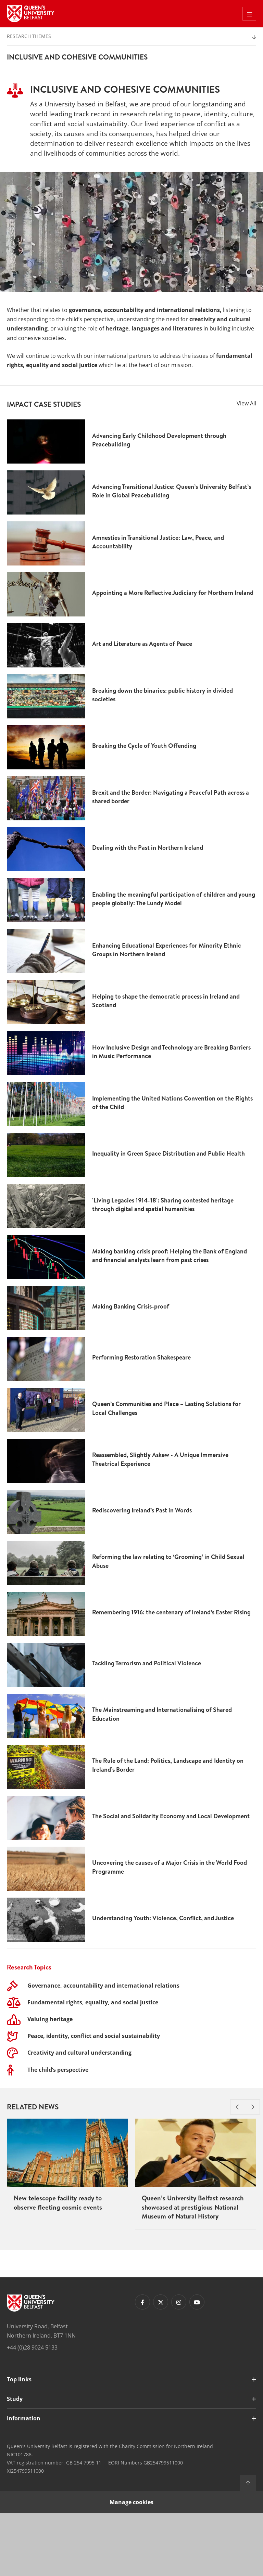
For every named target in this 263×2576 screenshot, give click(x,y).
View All (246, 403)
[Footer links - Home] (30, 2366)
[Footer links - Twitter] (160, 2364)
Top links (19, 2442)
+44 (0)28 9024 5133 (32, 2411)
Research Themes (29, 36)
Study (15, 2462)
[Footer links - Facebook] (142, 2364)
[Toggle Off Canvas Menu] (249, 14)
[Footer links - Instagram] (178, 2364)
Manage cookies (131, 2565)
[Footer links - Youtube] (196, 2364)
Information (23, 2481)
